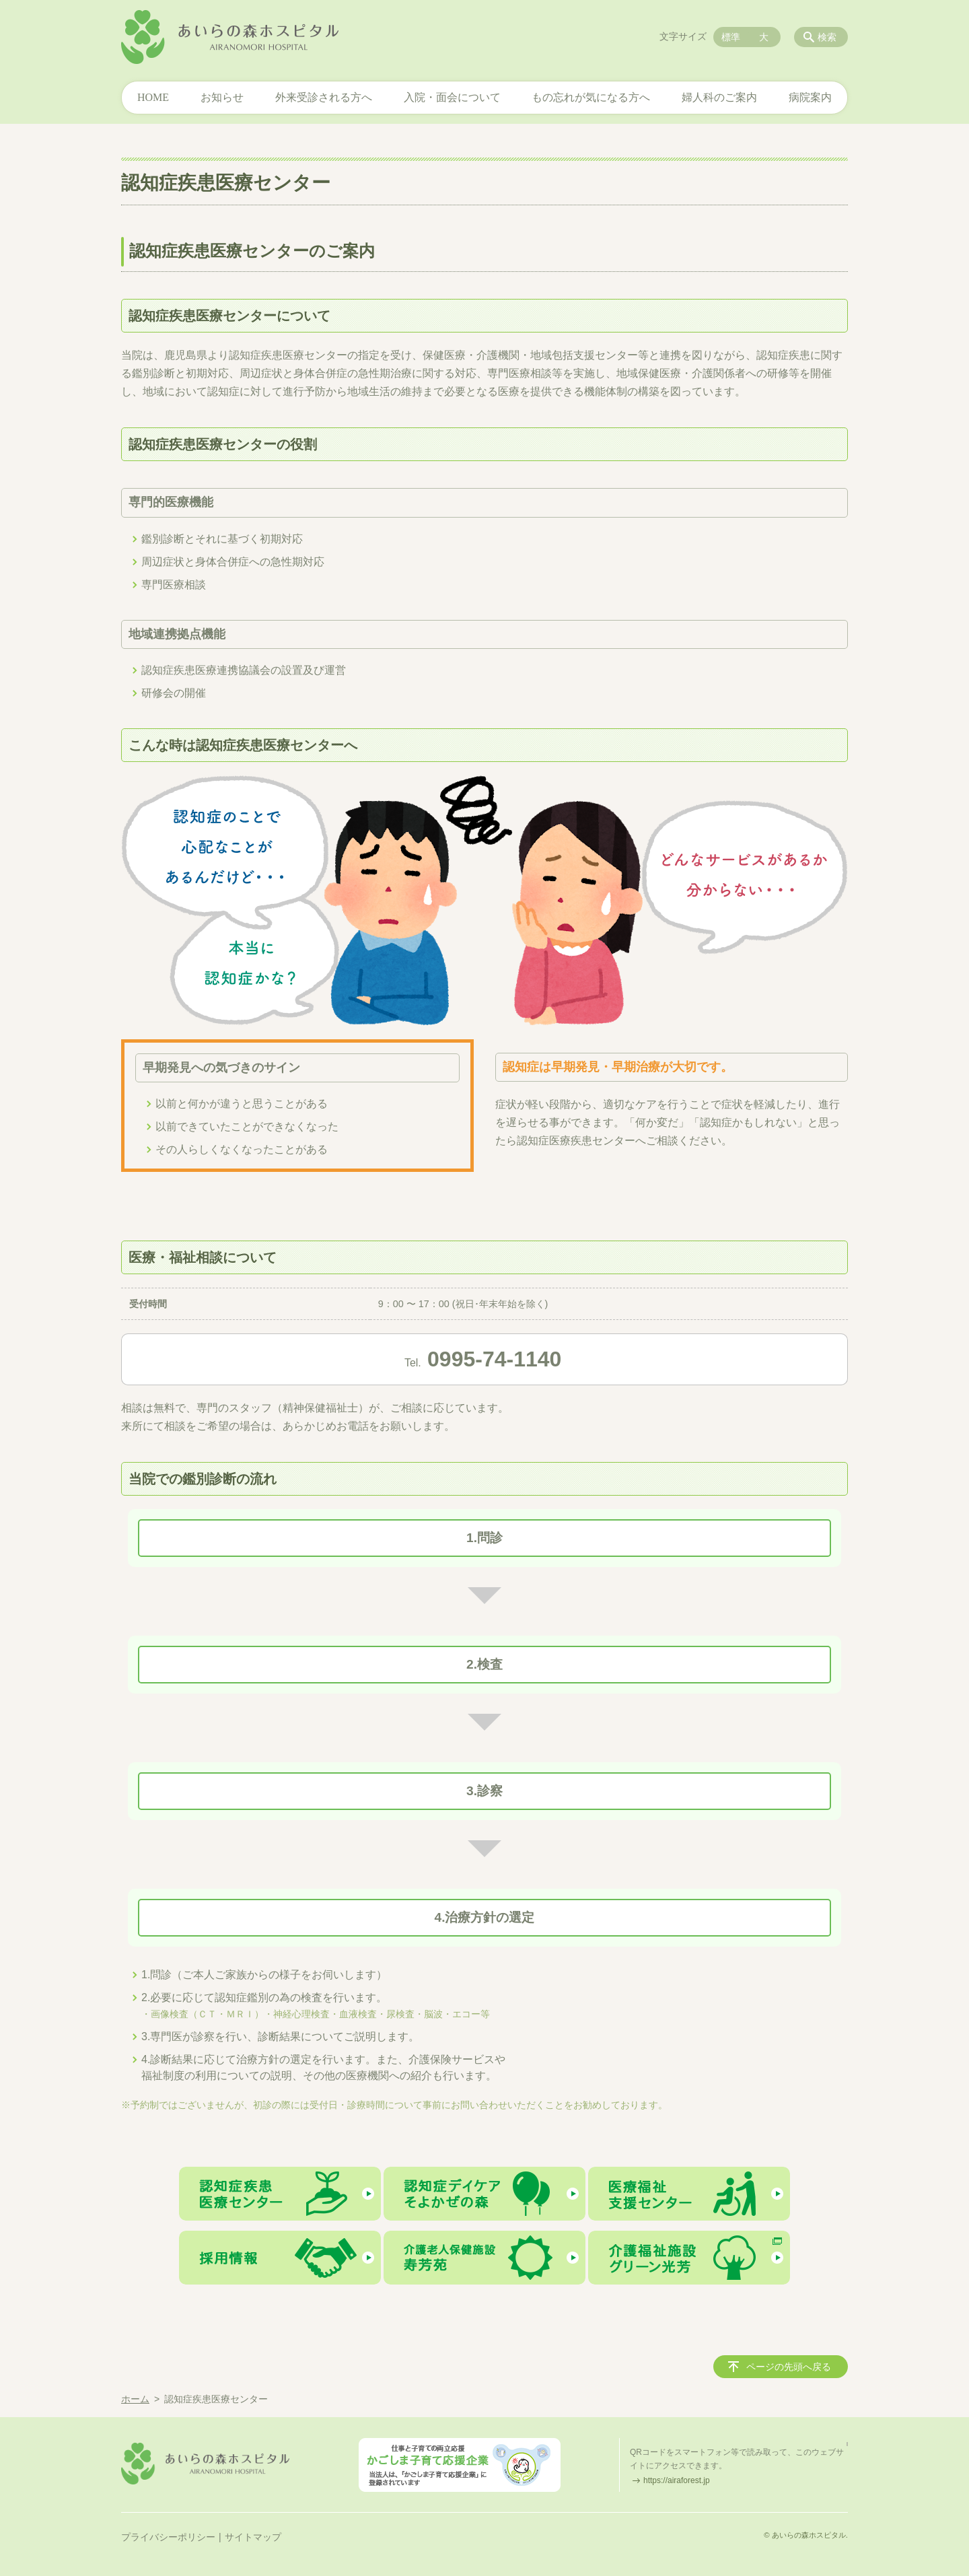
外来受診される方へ (323, 97)
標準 (730, 37)
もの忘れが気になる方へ (591, 97)
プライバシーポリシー (168, 2537)
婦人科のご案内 (719, 97)
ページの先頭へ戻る (788, 2366)
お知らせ (222, 97)
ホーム (135, 2399)
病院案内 (810, 97)
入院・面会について (452, 97)
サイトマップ (253, 2537)
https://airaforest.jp (676, 2480)
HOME (153, 97)
